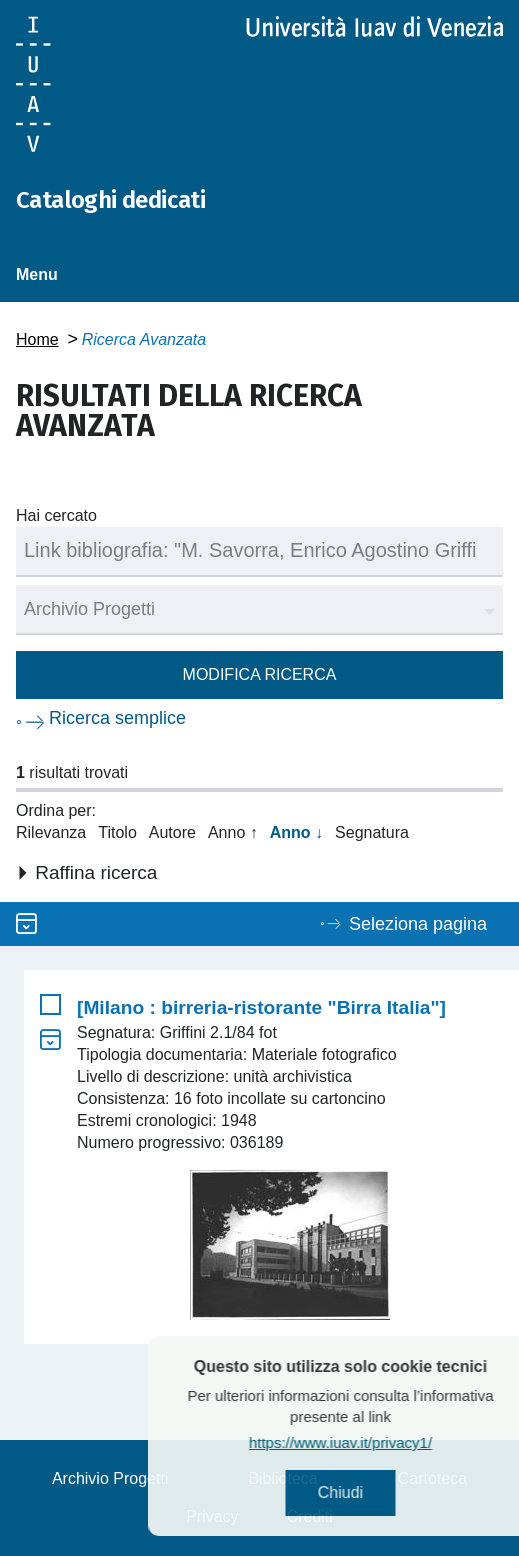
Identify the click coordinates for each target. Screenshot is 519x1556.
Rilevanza (51, 832)
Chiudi (374, 1492)
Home (37, 339)
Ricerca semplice (117, 718)
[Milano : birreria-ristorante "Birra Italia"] (261, 1007)
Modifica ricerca (260, 674)
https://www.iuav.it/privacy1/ (374, 1442)
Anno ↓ (296, 832)
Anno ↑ (233, 832)
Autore (172, 832)
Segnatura (372, 832)
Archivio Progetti (110, 1478)
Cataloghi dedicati (110, 200)
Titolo (117, 832)
